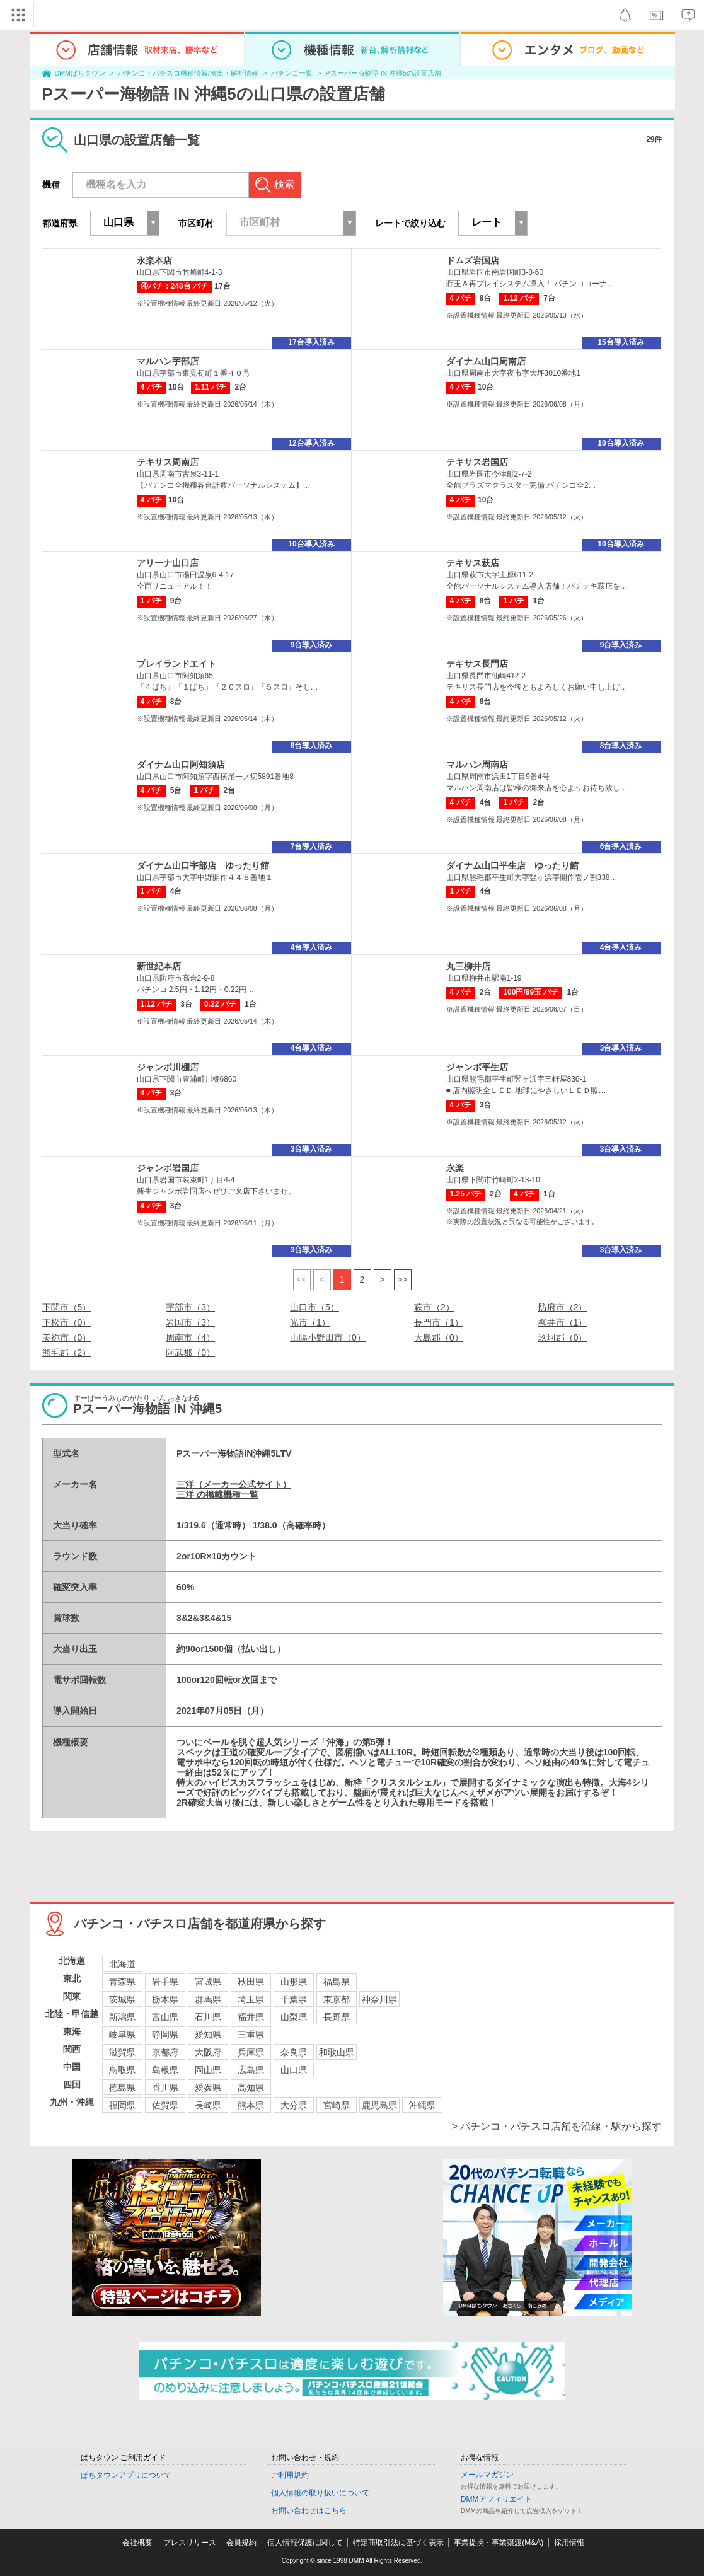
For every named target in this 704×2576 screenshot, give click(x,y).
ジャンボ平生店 (477, 1067)
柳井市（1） (562, 1322)
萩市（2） (434, 1307)
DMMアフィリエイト (496, 2499)
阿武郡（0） (190, 1352)
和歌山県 (336, 2052)
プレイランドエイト (176, 664)
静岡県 (165, 2035)
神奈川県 (379, 1999)
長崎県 (208, 2105)
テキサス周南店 (168, 462)
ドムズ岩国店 (472, 260)
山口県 (293, 2070)
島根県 (165, 2070)
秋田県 (251, 1982)
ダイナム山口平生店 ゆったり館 (512, 865)
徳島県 (122, 2087)
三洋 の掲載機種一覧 (217, 1494)
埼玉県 (251, 1999)
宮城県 (208, 1982)
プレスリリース (189, 2542)
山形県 (293, 1982)
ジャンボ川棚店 (168, 1067)
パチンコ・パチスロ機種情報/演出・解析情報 (188, 73)
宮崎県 (336, 2105)
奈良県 (293, 2052)
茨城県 (122, 1999)
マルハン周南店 (477, 765)
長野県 (336, 2017)
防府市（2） (562, 1307)
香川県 (165, 2087)
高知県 (251, 2087)
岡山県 (208, 2070)
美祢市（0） (66, 1337)
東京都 (336, 1999)
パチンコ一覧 (292, 73)
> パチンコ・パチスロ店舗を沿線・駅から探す (557, 2126)
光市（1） (310, 1322)
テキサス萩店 (472, 563)
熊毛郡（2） (66, 1352)
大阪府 (208, 2052)
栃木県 (165, 1999)
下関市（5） (66, 1307)
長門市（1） (438, 1322)
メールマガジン (487, 2474)
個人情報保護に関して (305, 2542)
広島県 (251, 2070)
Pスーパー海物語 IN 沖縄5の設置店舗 (384, 73)
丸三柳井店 (468, 966)
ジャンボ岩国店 (168, 1168)
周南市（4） (190, 1337)
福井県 (251, 2017)
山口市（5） (314, 1307)
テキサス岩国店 (477, 462)
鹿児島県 (379, 2105)
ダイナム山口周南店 (486, 361)
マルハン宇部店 (168, 361)
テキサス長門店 (477, 664)
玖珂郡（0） (562, 1337)
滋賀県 (122, 2052)
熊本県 (251, 2105)
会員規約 (241, 2542)
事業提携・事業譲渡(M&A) (498, 2542)
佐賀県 (165, 2105)
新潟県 (122, 2017)
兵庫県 (251, 2052)
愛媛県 (208, 2087)
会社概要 (137, 2542)
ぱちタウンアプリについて (126, 2475)
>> (402, 1279)
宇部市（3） (190, 1307)
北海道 (122, 1964)
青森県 (122, 1982)
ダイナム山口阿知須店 (181, 765)
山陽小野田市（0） (328, 1337)
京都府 (165, 2052)
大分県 (293, 2105)
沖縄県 (422, 2105)
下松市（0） (66, 1322)
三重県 (251, 2035)
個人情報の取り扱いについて (320, 2492)
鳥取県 (122, 2070)
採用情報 (569, 2542)
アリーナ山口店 (168, 563)
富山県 (165, 2017)
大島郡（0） (438, 1337)
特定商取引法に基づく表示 (398, 2542)
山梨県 (293, 2017)
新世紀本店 (159, 966)
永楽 (455, 1168)
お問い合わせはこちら (309, 2510)
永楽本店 (154, 260)
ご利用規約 (290, 2475)
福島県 (336, 1982)
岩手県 (165, 1982)
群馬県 (208, 1999)
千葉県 (293, 1999)
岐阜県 (122, 2035)
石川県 (208, 2017)
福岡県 (122, 2105)
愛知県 (208, 2035)
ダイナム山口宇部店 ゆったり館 (203, 865)
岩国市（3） (190, 1322)
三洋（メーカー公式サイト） (233, 1484)
